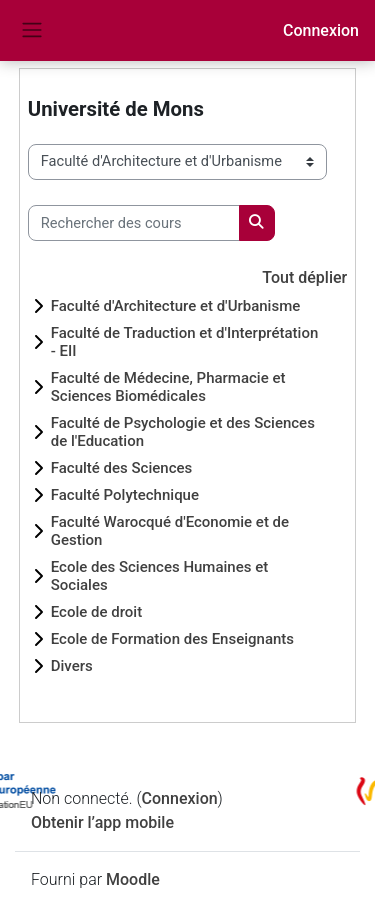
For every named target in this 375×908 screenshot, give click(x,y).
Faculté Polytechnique (125, 495)
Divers (72, 666)
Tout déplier (304, 277)
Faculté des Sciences (122, 468)
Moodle (133, 879)
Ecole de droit (96, 612)
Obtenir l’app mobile (102, 822)
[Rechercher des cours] (134, 223)
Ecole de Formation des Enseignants (172, 639)
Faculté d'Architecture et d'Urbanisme (176, 306)
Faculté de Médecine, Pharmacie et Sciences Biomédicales (168, 387)
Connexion (321, 30)
